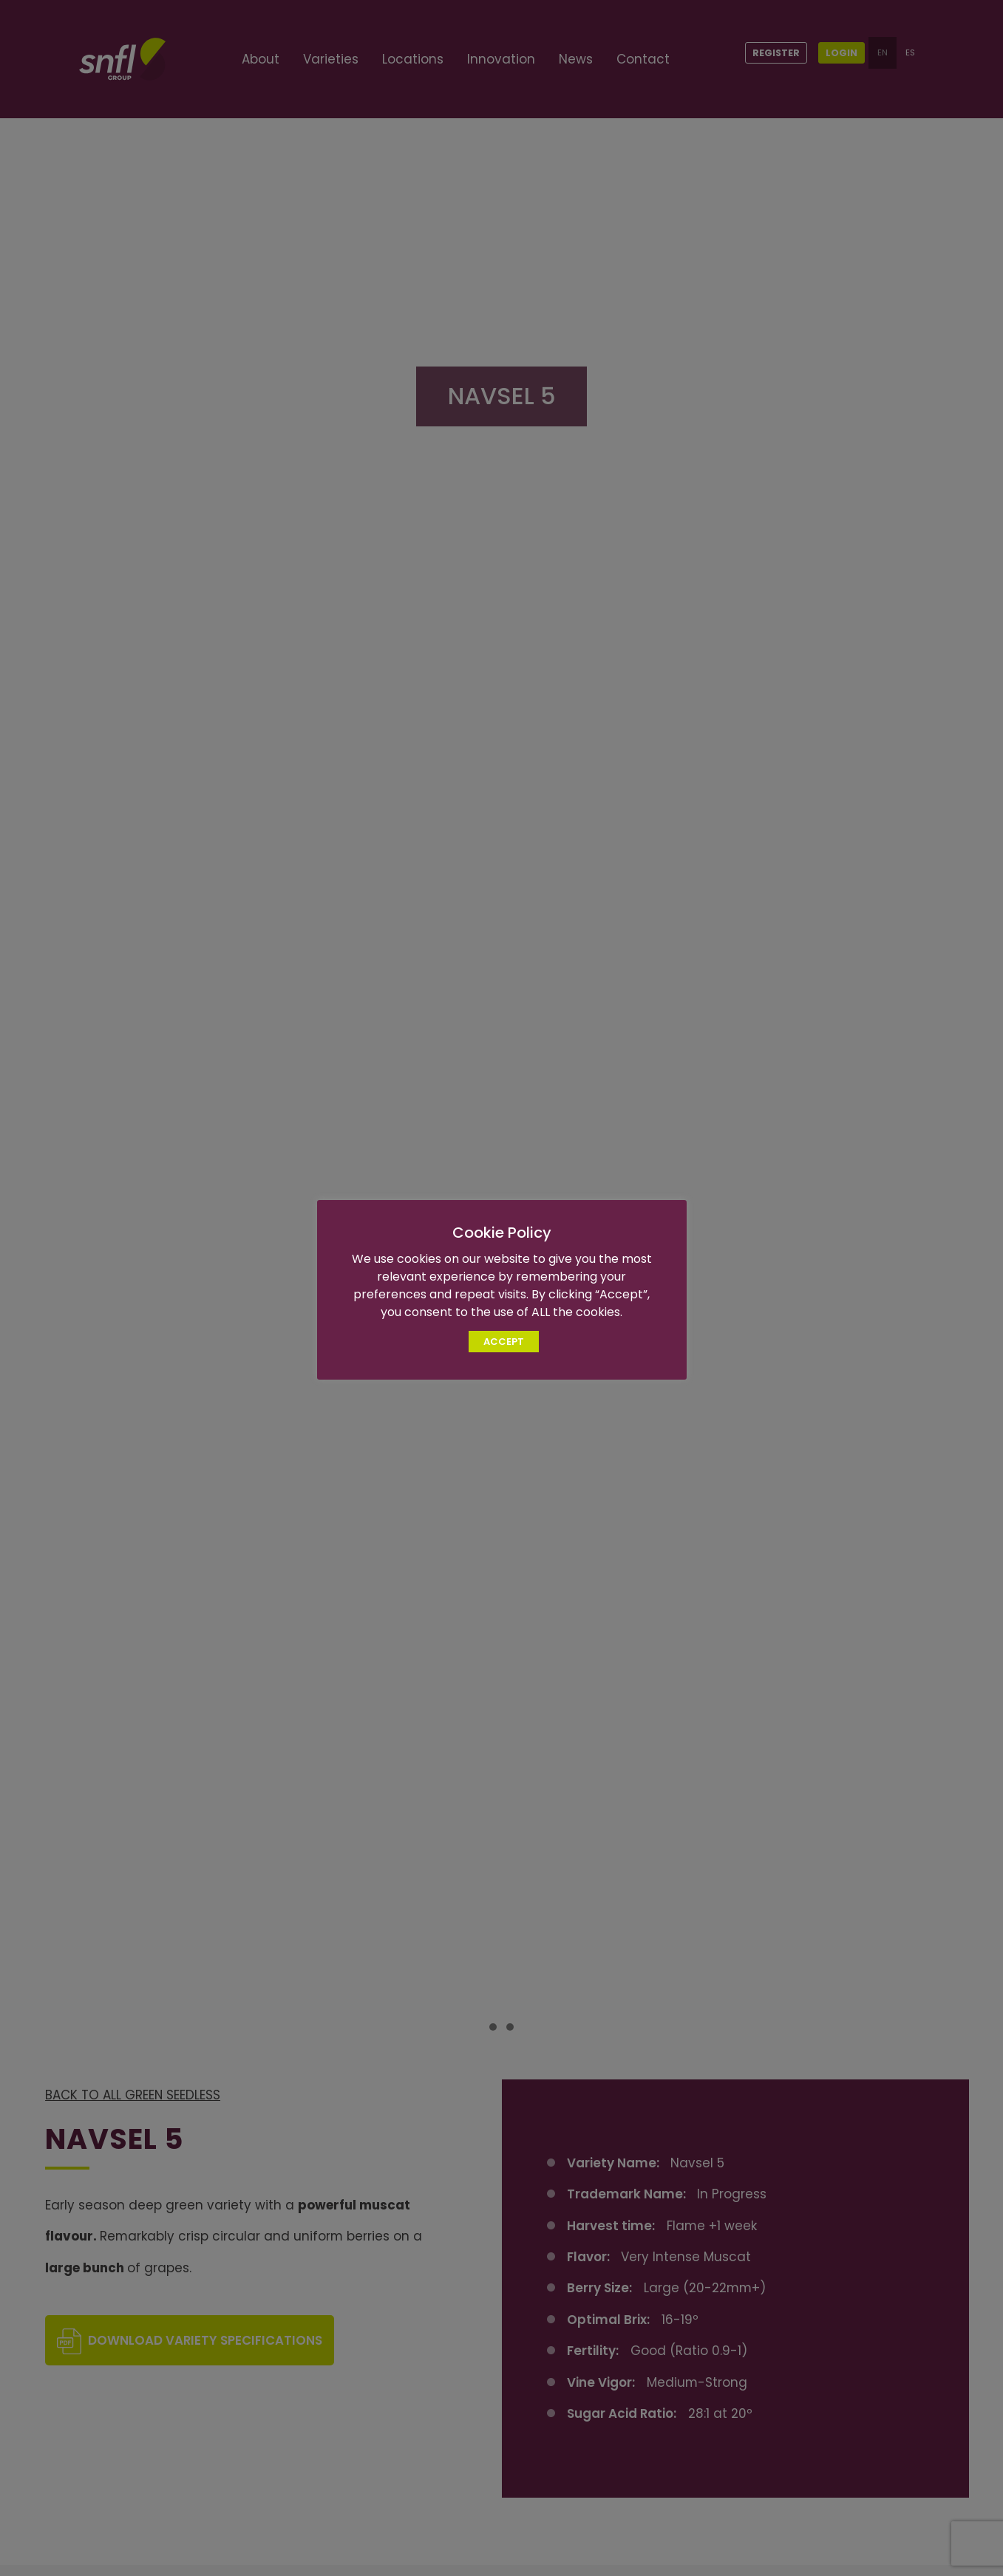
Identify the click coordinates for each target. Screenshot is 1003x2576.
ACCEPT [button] (503, 1342)
